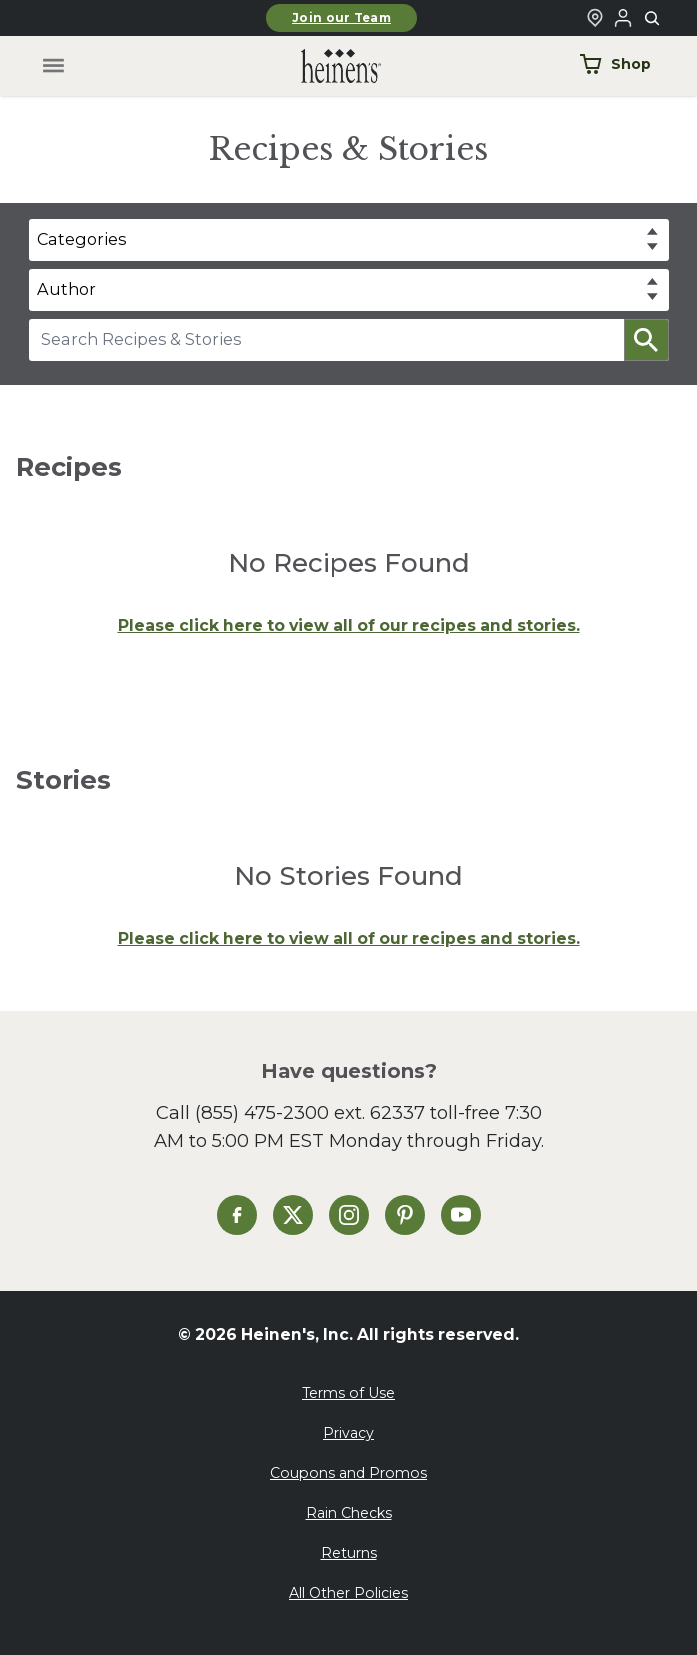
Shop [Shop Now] (615, 64)
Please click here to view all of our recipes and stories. (349, 625)
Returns (349, 1553)
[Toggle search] (653, 19)
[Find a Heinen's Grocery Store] (595, 18)
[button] (646, 340)
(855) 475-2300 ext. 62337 (310, 1112)
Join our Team (341, 18)
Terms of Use (348, 1393)
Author (66, 289)
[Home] (325, 66)
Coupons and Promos (348, 1473)
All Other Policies (348, 1593)
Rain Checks (349, 1513)
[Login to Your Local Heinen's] (623, 18)
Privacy (348, 1433)
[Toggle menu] (52, 66)
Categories (81, 239)
